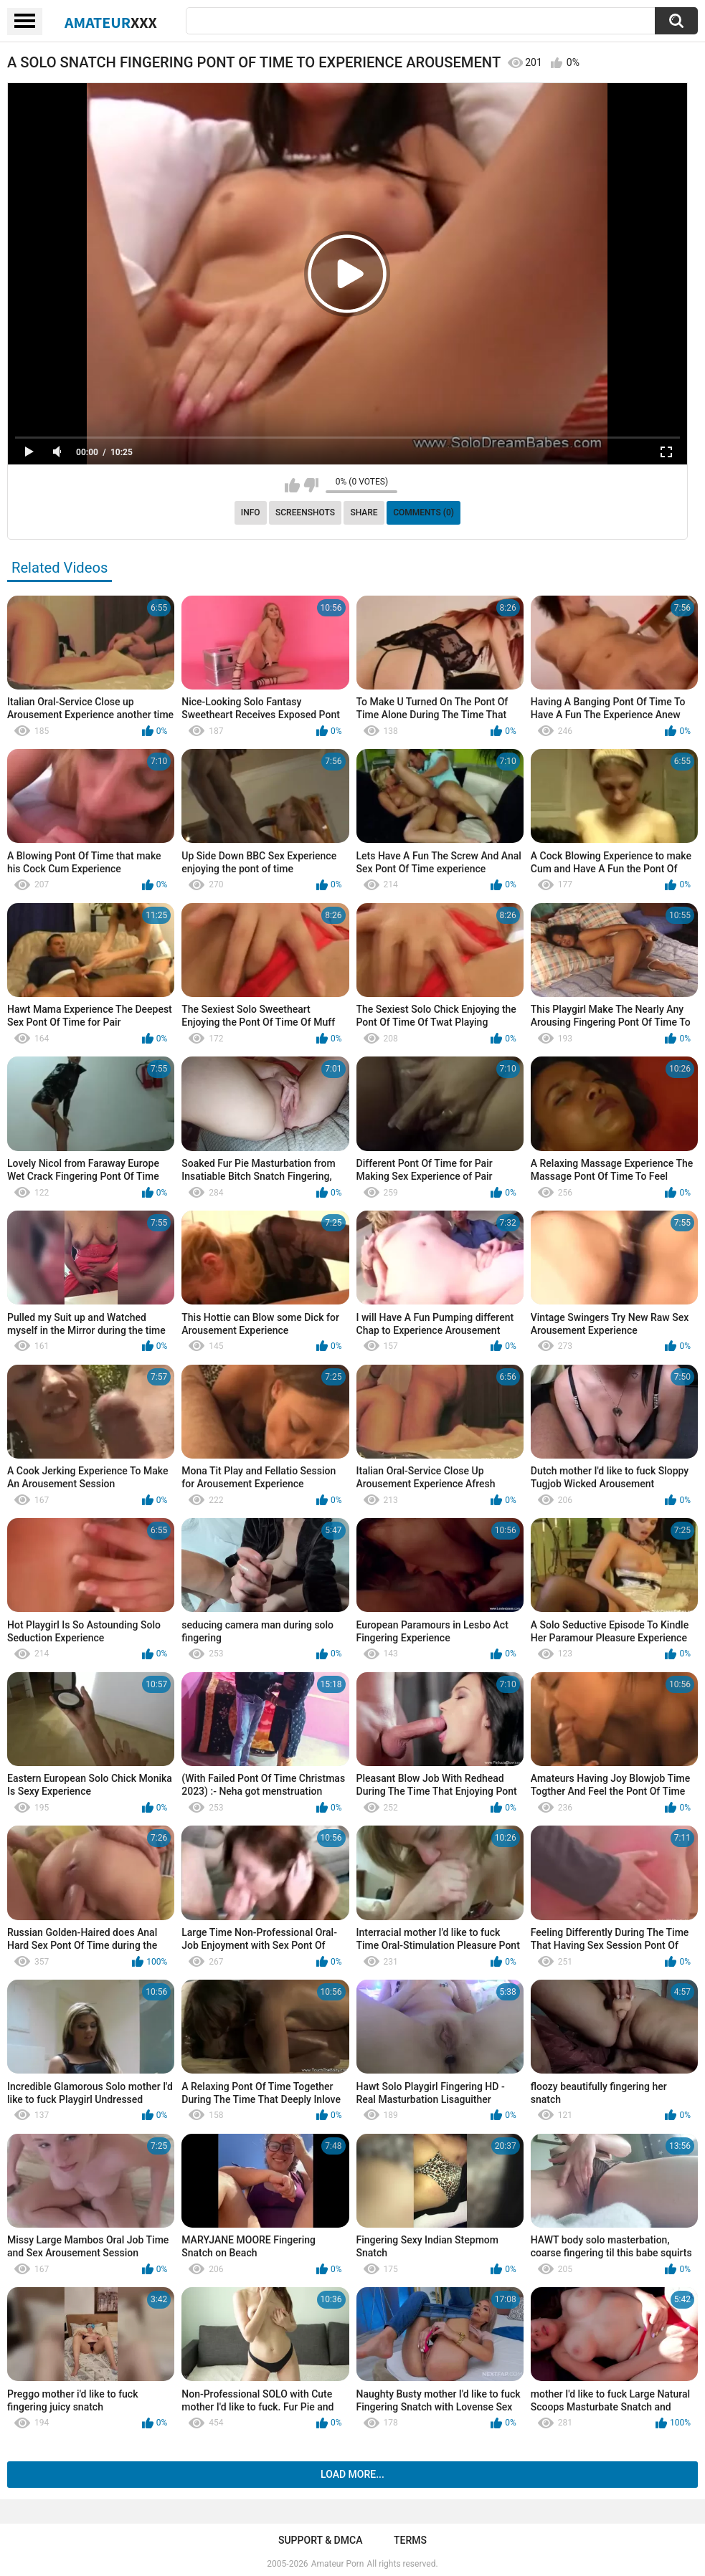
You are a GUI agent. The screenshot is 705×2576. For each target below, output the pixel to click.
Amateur (111, 22)
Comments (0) (423, 512)
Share (363, 512)
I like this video (292, 485)
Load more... (352, 2474)
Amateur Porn (337, 2564)
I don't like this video (310, 485)
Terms (410, 2540)
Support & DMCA (320, 2540)
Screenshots (305, 512)
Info (250, 512)
